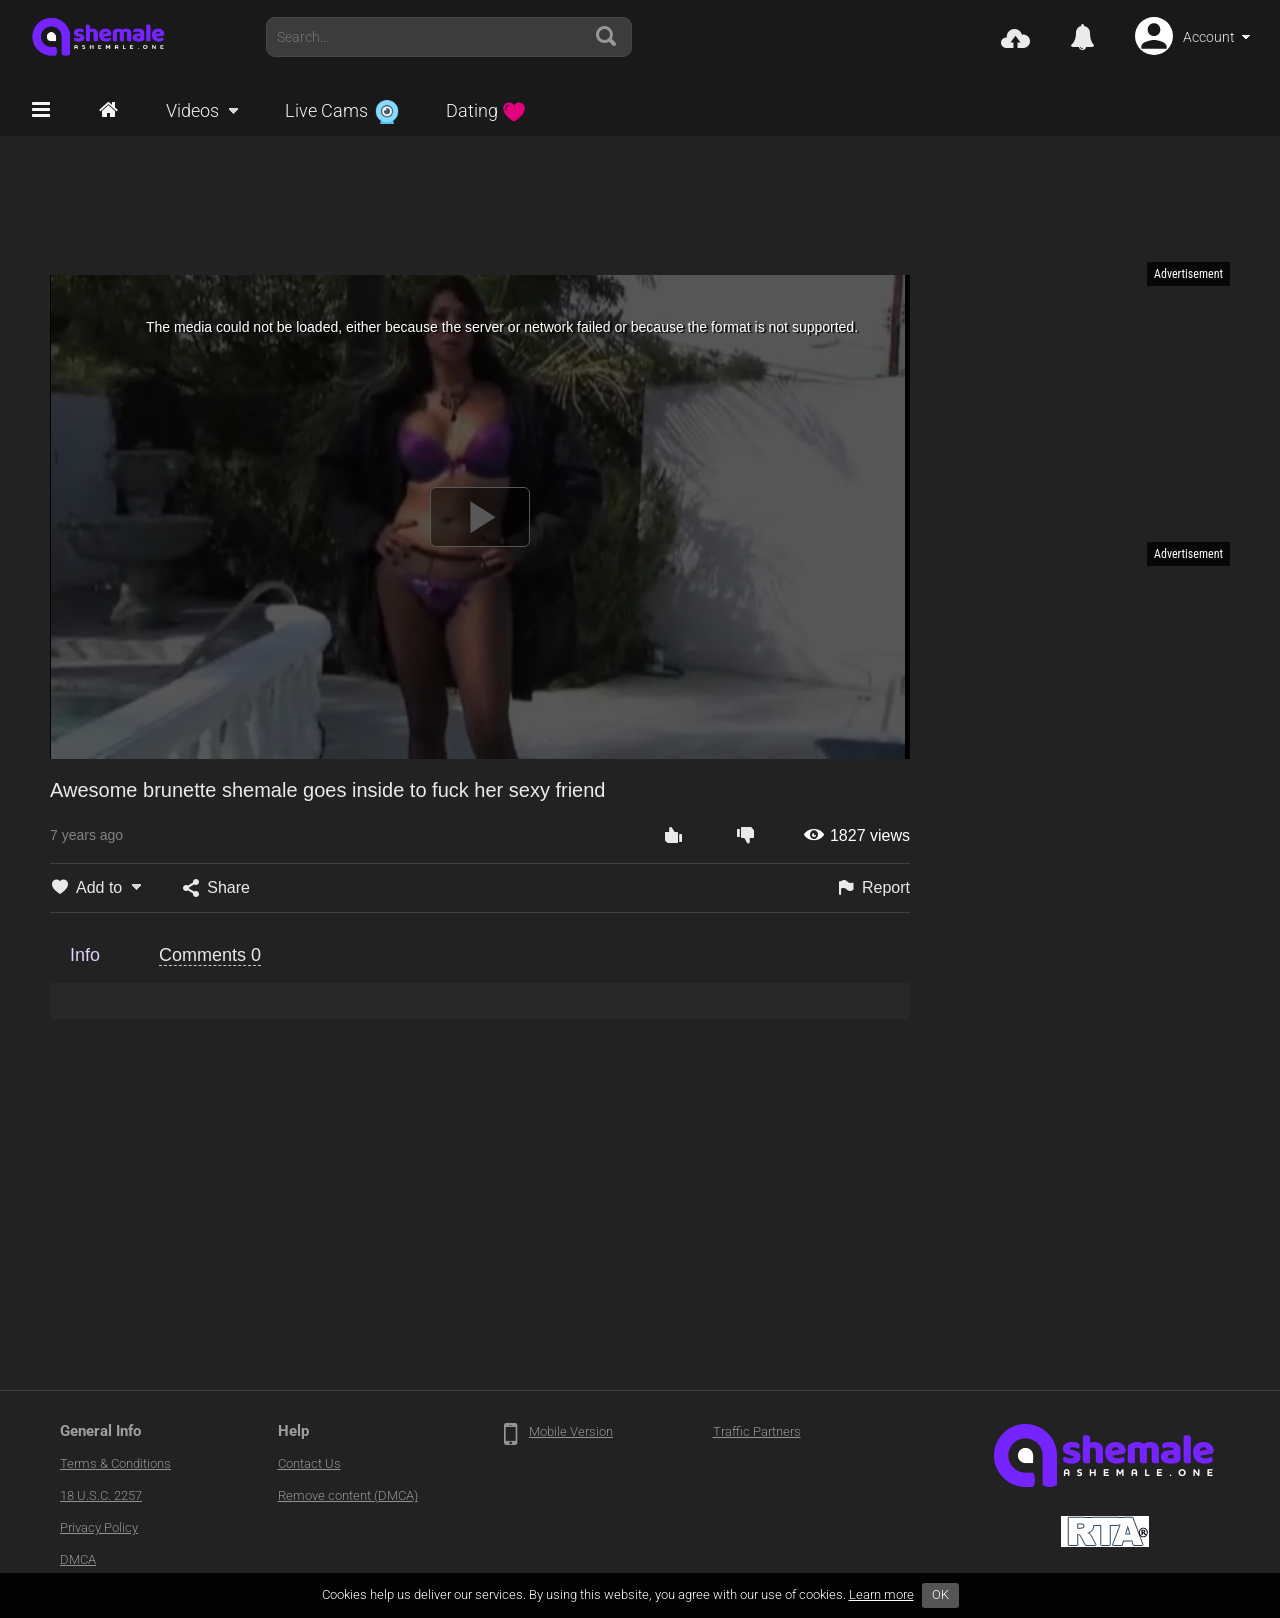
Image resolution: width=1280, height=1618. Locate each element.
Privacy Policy (99, 1527)
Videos (192, 110)
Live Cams (342, 110)
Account (1209, 37)
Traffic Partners (757, 1431)
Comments (210, 955)
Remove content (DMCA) (348, 1495)
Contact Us (309, 1463)
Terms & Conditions (115, 1463)
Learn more (881, 1594)
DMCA (78, 1559)
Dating (486, 110)
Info (85, 955)
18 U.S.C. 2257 (101, 1495)
